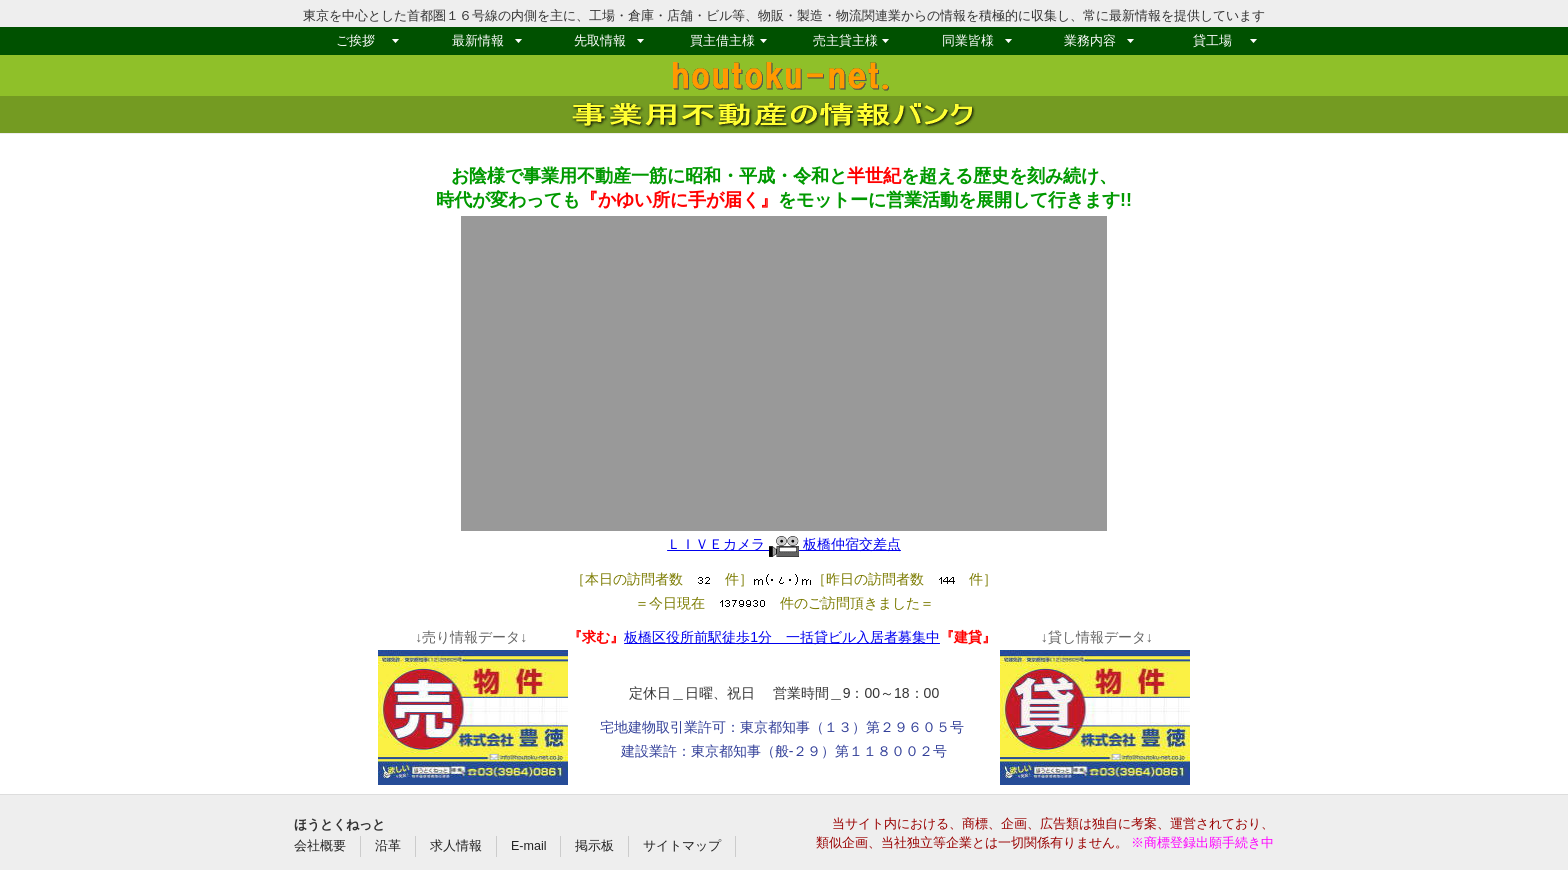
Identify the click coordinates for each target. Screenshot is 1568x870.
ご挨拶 (355, 40)
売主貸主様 (845, 40)
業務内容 (1090, 40)
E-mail (528, 846)
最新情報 (478, 40)
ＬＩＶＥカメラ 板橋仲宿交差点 (784, 544)
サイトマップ (682, 846)
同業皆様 (968, 40)
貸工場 (1212, 40)
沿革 (388, 846)
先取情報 (600, 40)
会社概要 (320, 846)
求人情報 (456, 846)
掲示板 (594, 846)
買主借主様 (722, 40)
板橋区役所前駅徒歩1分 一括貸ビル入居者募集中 (782, 637)
